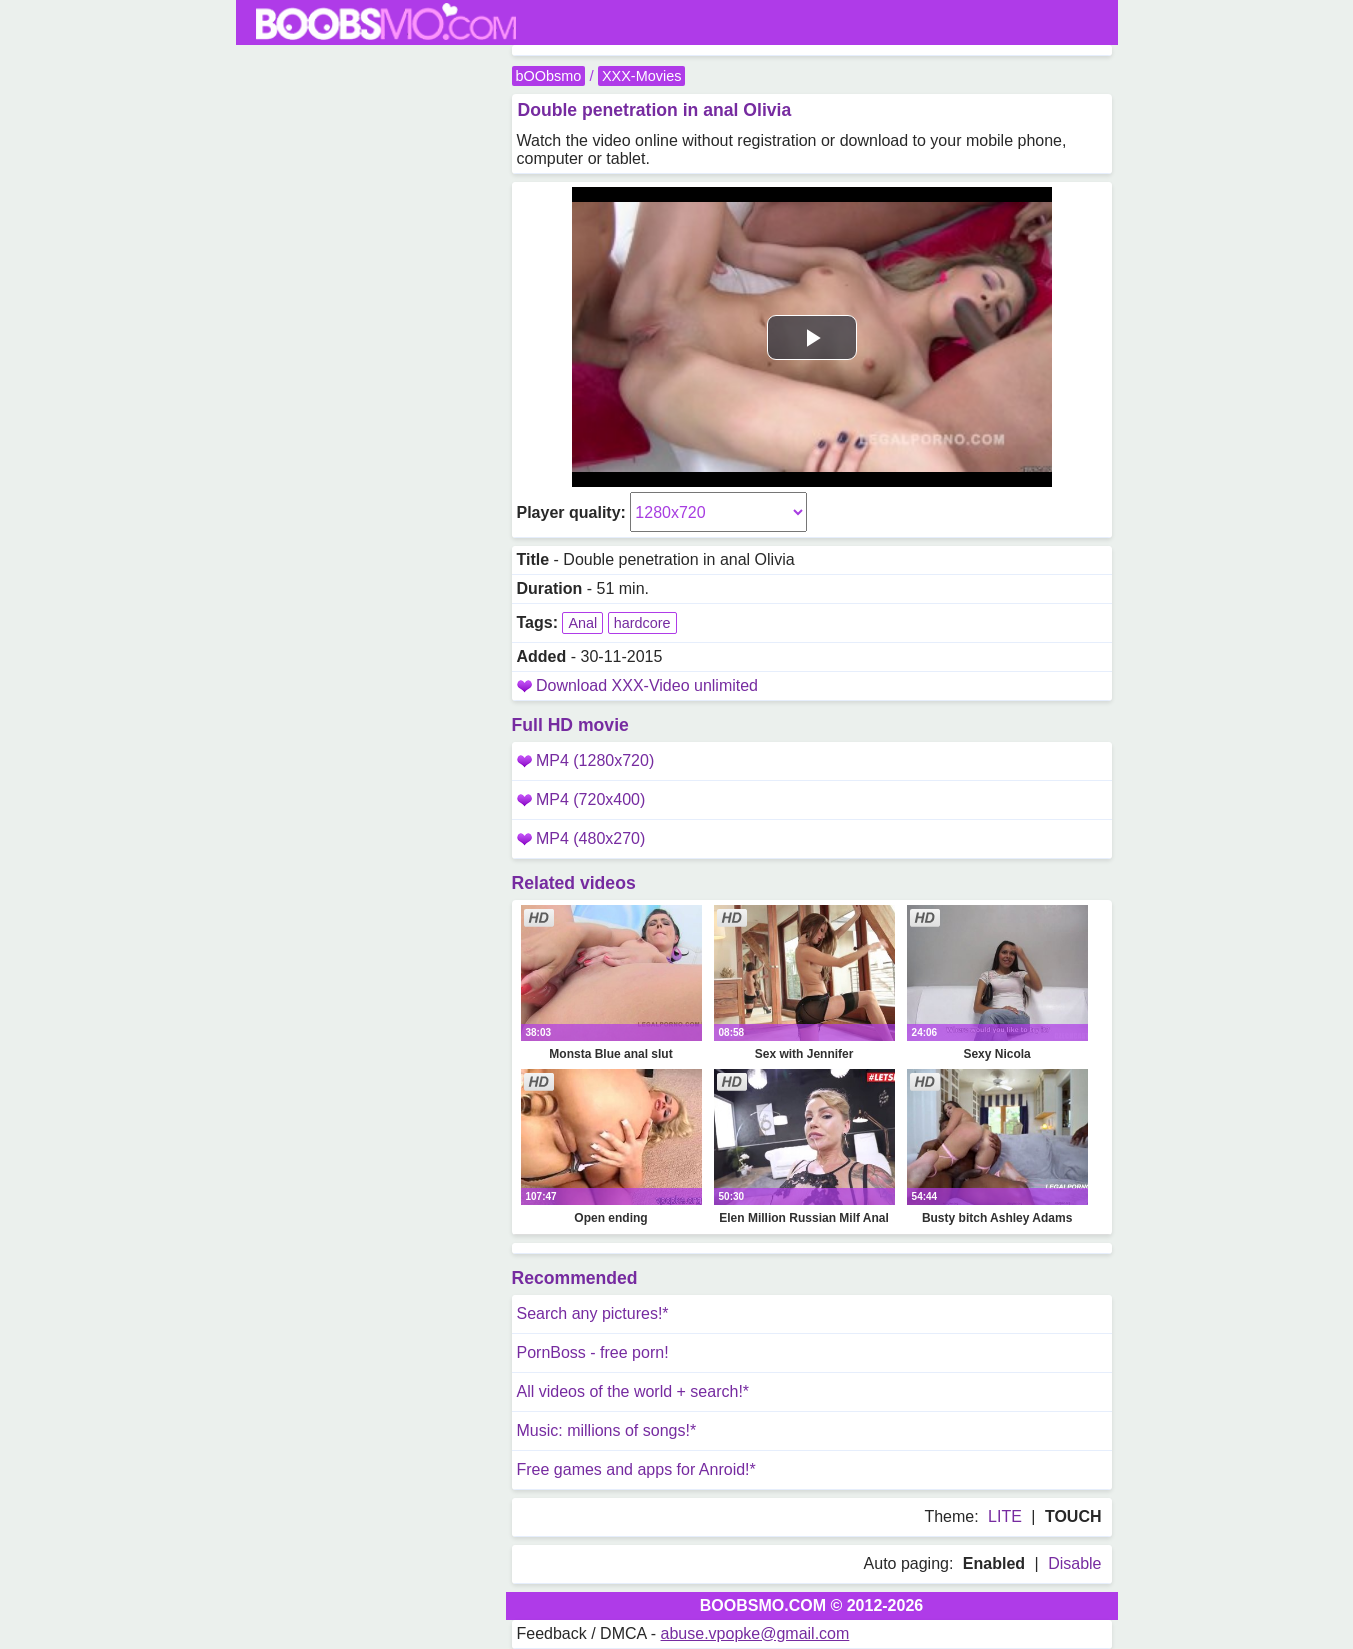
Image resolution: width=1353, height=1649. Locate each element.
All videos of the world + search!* (633, 1391)
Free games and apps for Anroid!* (636, 1469)
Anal (582, 623)
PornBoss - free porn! (593, 1352)
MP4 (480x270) (581, 838)
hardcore (642, 623)
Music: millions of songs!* (607, 1430)
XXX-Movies (641, 76)
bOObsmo (549, 76)
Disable (1074, 1563)
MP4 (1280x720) (586, 760)
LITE (1005, 1516)
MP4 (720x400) (581, 799)
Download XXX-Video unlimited (647, 685)
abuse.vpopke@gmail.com (755, 1633)
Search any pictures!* (593, 1313)
